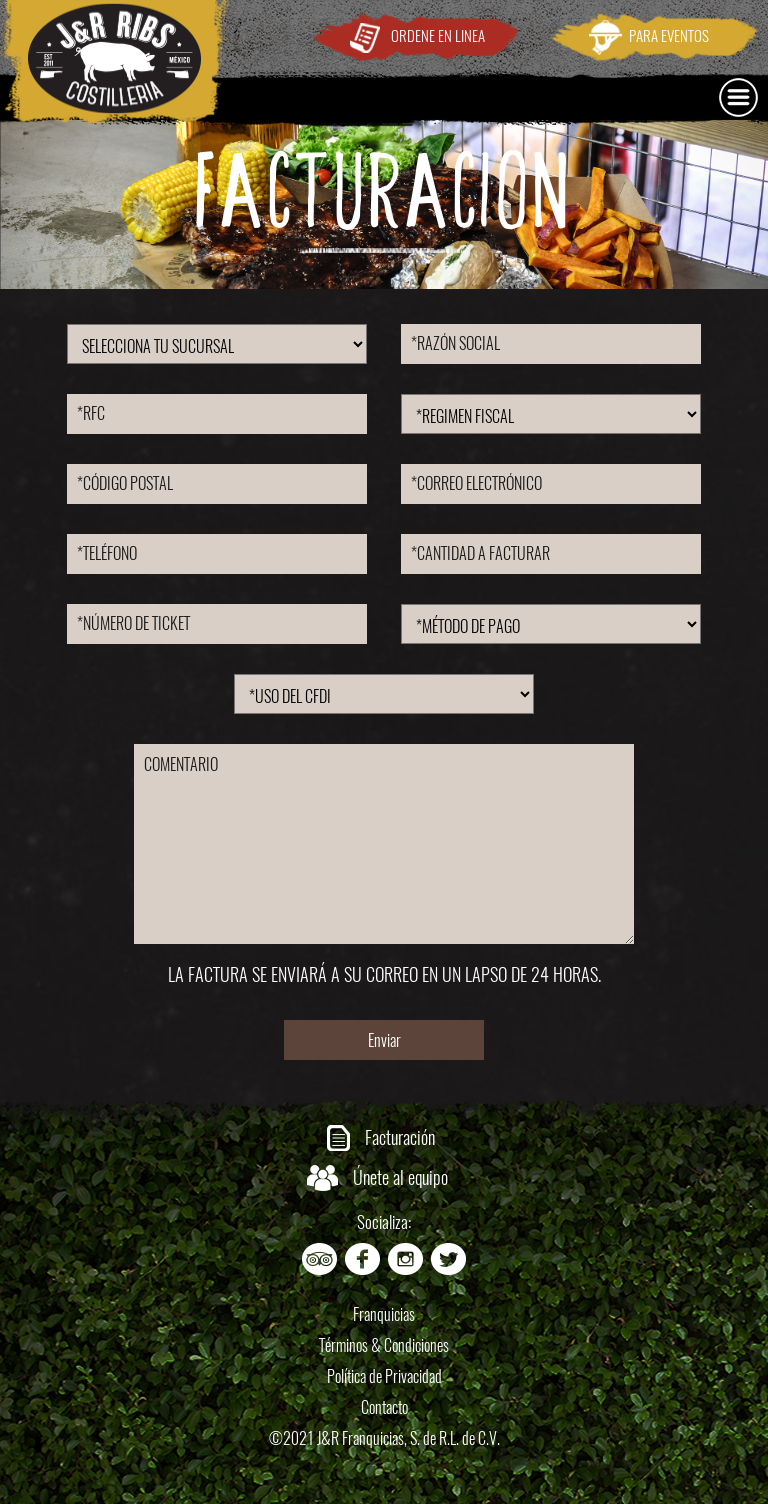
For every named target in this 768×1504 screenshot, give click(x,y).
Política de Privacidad (384, 1376)
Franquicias (384, 1314)
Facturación (400, 1137)
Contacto (384, 1407)
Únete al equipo (400, 1177)
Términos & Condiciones (384, 1345)
